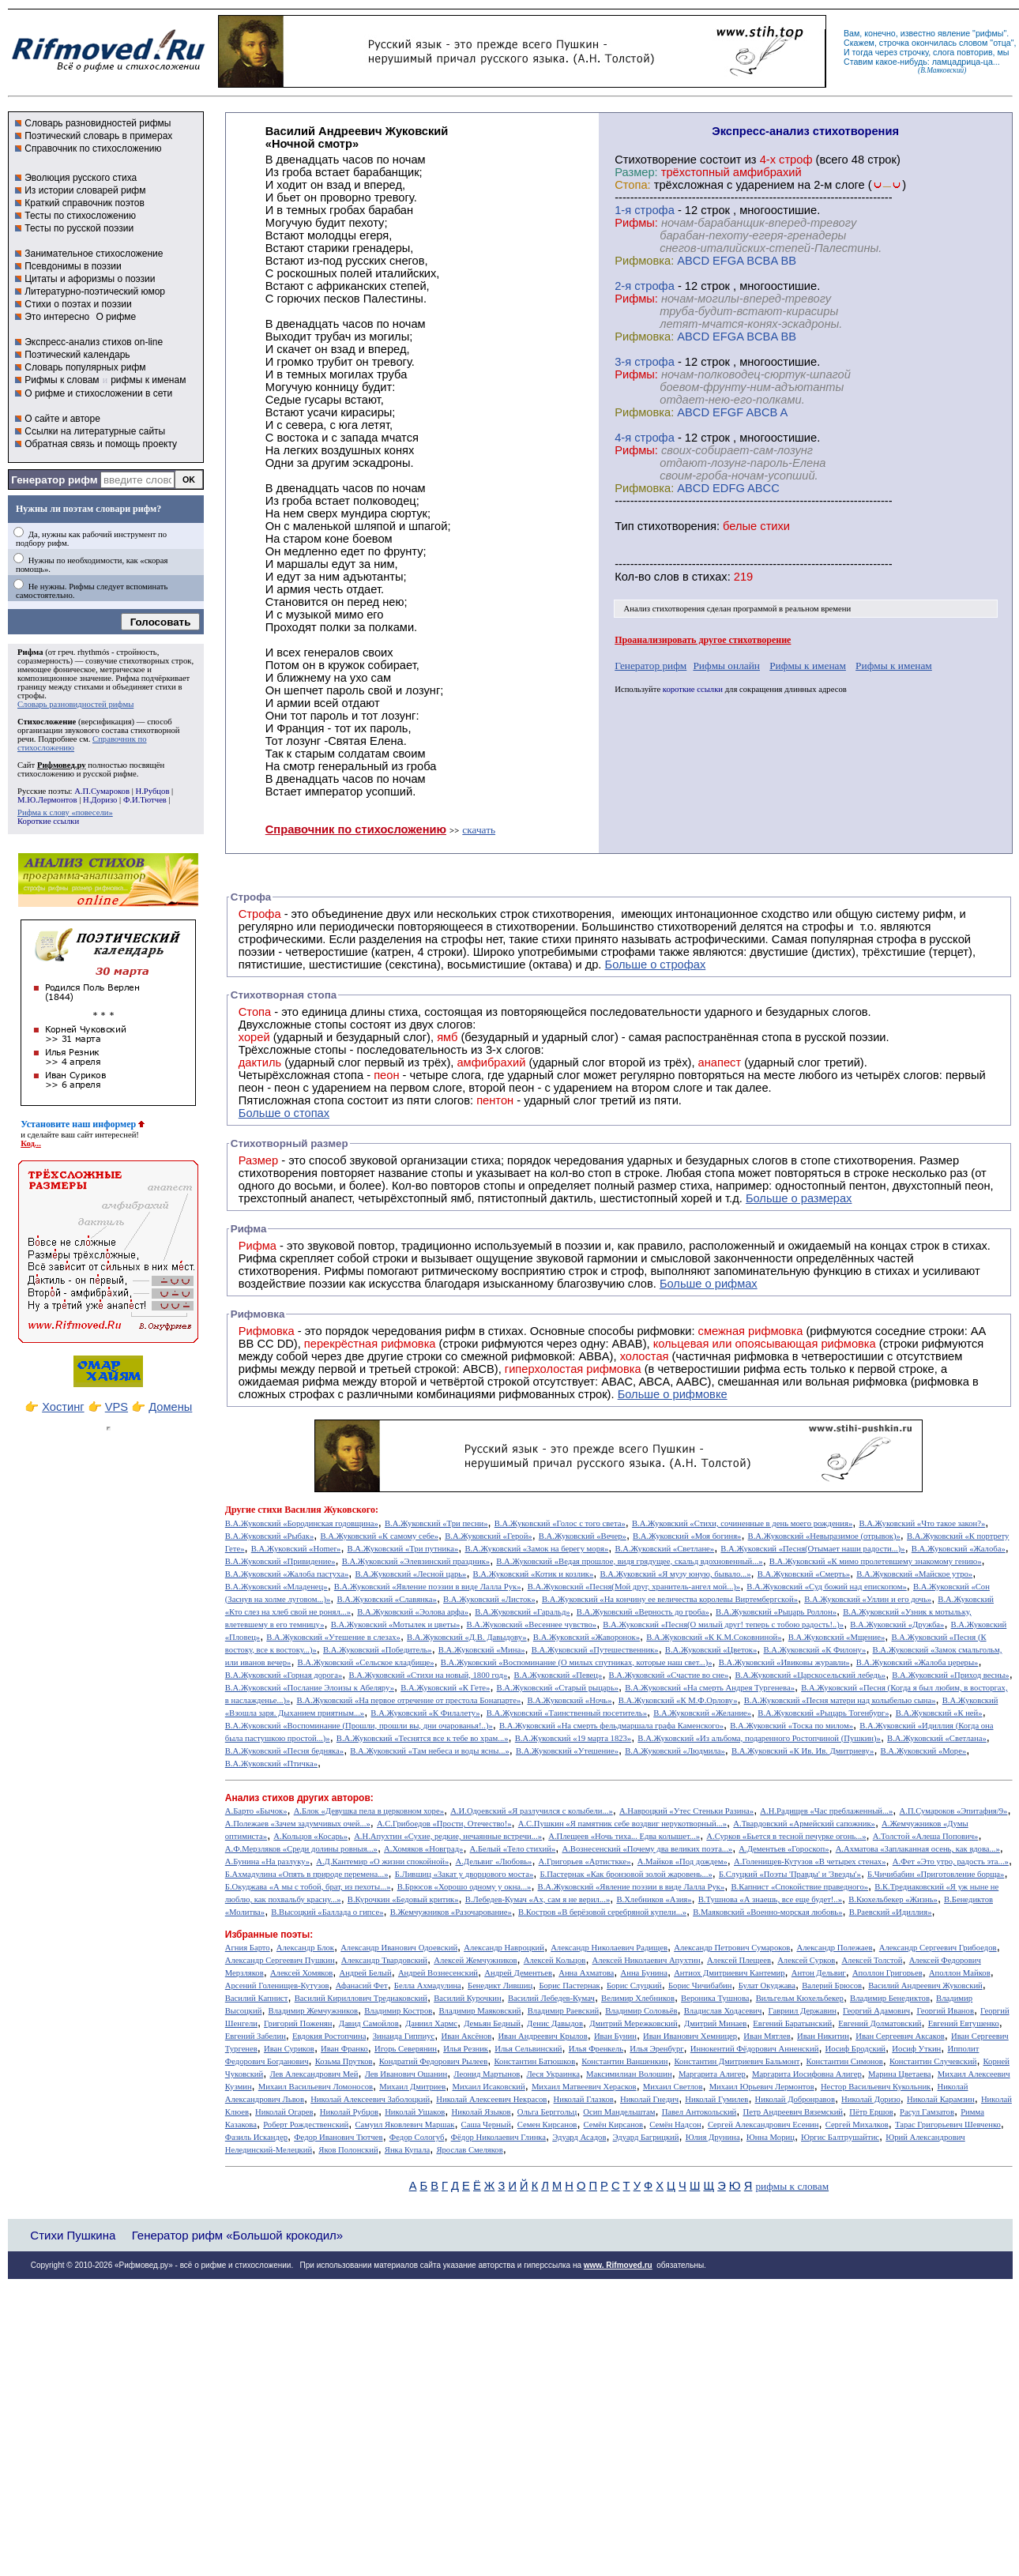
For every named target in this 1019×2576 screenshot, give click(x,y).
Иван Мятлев (767, 2036)
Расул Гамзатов (927, 2112)
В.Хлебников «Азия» (653, 1899)
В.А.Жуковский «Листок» (489, 1599)
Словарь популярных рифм (84, 367)
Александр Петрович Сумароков (732, 1947)
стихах (710, 576)
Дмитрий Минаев (715, 2023)
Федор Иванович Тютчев (338, 2137)
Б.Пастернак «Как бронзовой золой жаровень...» (626, 1874)
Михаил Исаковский (488, 2086)
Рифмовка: (644, 260)
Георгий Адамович (876, 2010)
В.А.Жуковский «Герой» (488, 1536)
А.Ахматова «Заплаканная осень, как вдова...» (918, 1849)
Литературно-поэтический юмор (94, 291)
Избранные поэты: (269, 1934)
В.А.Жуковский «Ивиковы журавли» (784, 1662)
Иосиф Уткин (916, 2048)
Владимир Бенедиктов (890, 1998)
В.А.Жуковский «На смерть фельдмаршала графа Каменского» (611, 1725)
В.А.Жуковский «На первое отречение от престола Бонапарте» (409, 1700)
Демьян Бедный (492, 2023)
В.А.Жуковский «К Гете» (445, 1687)
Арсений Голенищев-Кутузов (277, 1985)
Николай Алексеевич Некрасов (491, 2099)
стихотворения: (678, 526)
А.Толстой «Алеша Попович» (926, 1836)
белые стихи (756, 526)
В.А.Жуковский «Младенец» (276, 1586)
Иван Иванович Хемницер (690, 2036)
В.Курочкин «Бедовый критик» (403, 1899)
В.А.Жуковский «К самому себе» (379, 1536)
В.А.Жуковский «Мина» (481, 1649)
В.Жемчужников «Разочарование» (451, 1912)
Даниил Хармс (431, 2023)
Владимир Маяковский (479, 2010)
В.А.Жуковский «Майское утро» (914, 1574)
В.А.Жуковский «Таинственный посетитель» (567, 1713)
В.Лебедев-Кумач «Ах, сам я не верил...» (537, 1899)
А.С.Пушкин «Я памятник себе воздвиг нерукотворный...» (622, 1823)
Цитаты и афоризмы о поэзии (89, 278)
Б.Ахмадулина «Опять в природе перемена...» (307, 1874)
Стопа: (632, 185)
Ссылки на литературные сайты (94, 431)
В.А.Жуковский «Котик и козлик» (533, 1574)
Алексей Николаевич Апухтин (646, 1960)
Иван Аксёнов (466, 2036)
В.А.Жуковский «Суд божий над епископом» (826, 1586)
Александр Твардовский (384, 1960)
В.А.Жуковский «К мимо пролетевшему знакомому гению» (875, 1561)
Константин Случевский (932, 2061)
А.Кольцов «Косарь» (310, 1836)
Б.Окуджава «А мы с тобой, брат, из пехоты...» (308, 1886)
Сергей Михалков (857, 2124)
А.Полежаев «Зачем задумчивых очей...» (297, 1823)
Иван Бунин (615, 2036)
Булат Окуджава (767, 1985)
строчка (894, 42)
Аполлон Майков (960, 1973)
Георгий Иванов (945, 2010)
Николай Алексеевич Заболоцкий (370, 2099)
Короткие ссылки (48, 821)
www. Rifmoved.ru (618, 2265)
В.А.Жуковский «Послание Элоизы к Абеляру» (309, 1687)
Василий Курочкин (468, 1998)
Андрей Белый (365, 1973)
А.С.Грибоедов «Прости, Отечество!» (444, 1823)
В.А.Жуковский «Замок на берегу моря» (536, 1548)
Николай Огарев (284, 2112)
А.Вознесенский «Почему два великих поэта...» (647, 1849)
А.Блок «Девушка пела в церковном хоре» (369, 1811)
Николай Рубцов (349, 2112)
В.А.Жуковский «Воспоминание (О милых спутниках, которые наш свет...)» (577, 1662)
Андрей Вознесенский (438, 1973)
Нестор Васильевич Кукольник (876, 2086)
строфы (30, 695)
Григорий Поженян (298, 2023)
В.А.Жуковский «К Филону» (814, 1649)
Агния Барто (247, 1947)
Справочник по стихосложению (92, 148)
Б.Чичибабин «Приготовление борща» (935, 1874)
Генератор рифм (54, 480)
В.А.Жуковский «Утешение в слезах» (333, 1637)
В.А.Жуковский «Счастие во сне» (669, 1675)
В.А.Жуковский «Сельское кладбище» (366, 1662)
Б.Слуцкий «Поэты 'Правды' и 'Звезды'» (790, 1874)
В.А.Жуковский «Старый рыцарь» (558, 1687)
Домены (170, 1407)
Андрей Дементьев (518, 1973)
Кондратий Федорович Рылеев (433, 2061)
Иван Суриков (289, 2048)
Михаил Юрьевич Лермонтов (761, 2086)
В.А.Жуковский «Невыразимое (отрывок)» (824, 1536)
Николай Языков (481, 2112)
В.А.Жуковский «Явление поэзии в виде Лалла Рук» (427, 1586)
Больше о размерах (799, 1198)
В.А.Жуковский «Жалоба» (959, 1548)
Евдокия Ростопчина (329, 2036)
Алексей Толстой (871, 1960)
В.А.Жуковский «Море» (924, 1751)
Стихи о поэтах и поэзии (77, 304)
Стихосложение (46, 721)
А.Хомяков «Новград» (423, 1849)
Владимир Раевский (563, 2010)
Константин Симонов (845, 2061)
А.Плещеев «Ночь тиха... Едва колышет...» (624, 1836)
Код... (31, 1143)
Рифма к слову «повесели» (65, 812)
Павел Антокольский (699, 2112)
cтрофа (654, 210)
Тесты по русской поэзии (78, 228)
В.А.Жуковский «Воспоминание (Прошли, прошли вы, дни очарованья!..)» (359, 1725)
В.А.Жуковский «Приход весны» (950, 1675)
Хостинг (63, 1407)
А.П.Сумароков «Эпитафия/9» (954, 1811)
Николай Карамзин (941, 2099)
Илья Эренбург (656, 2048)
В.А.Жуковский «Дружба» (897, 1624)
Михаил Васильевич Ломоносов (315, 2086)
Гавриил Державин (803, 2010)
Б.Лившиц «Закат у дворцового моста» (464, 1874)
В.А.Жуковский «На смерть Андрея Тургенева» (710, 1687)
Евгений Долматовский (879, 2023)
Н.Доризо (100, 799)
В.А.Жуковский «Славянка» (386, 1599)
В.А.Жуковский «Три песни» (436, 1523)
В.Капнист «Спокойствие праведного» (799, 1886)
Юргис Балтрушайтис (840, 2137)
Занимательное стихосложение (93, 253)
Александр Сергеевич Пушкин (280, 1960)
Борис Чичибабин (700, 1985)
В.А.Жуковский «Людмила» (675, 1751)
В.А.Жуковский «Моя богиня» (687, 1536)
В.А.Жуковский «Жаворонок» (586, 1637)
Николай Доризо (871, 2099)
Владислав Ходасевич (723, 2010)
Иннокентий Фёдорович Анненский (754, 2048)
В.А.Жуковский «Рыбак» (269, 1536)
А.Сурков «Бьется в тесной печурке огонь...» (786, 1836)
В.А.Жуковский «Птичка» (271, 1763)
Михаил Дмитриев (412, 2086)
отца (1002, 42)
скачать (478, 830)
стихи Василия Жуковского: (318, 1509)
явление (954, 33)
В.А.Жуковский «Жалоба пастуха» (287, 1574)
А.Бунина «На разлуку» (267, 1861)
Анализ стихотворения (664, 608)
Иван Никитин (823, 2036)
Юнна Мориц (770, 2137)
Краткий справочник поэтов (84, 203)
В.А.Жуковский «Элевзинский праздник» (416, 1561)
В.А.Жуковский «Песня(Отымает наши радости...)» (812, 1548)
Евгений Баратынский (792, 2023)
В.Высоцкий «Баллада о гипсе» (327, 1912)
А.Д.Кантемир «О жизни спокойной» (382, 1861)
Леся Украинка (552, 2074)
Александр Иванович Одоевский (398, 1947)
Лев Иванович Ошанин (406, 2074)
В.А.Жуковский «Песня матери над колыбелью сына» (840, 1700)
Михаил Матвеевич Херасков (584, 2086)
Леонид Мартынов (486, 2074)
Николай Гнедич (649, 2099)
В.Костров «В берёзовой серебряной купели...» (602, 1912)
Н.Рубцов (152, 791)
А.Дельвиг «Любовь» (493, 1861)
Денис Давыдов (555, 2023)
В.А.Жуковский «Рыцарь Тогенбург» (823, 1713)
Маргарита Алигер (712, 2074)
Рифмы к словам (61, 379)
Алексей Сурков (806, 1960)
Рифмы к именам (807, 665)
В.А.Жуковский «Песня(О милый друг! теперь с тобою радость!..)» (723, 1624)
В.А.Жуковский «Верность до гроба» (643, 1612)
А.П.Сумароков (102, 791)
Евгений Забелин (255, 2036)
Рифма (30, 652)
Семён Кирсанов (614, 2124)
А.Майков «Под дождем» (682, 1861)
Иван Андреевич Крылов (542, 2036)
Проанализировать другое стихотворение (703, 639)
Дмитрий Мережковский (633, 2023)
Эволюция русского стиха (80, 177)
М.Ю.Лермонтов (47, 799)
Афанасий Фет (362, 1985)
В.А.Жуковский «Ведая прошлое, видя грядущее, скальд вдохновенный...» (629, 1561)
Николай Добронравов (795, 2099)
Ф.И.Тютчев (145, 799)
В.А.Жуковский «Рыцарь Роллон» (776, 1612)
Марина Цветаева (899, 2074)
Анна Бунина (643, 1973)
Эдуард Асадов (579, 2137)
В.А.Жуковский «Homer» (296, 1548)
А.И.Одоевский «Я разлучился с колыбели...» (531, 1811)
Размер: (636, 172)
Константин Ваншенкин (624, 2061)
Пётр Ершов (871, 2112)
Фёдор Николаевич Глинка (498, 2137)
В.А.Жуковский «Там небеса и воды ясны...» (429, 1751)
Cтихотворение (656, 159)
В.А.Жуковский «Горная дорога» (283, 1675)
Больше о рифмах (709, 1283)
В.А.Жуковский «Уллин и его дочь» (867, 1599)
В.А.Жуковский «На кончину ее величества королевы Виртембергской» (670, 1599)
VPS (116, 1407)
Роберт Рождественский (305, 2124)
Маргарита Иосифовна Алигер (807, 2074)
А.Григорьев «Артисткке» (585, 1861)
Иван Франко (344, 2048)
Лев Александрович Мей (313, 2074)
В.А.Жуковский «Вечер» (582, 1536)
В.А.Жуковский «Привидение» (280, 1561)
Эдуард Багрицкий (646, 2137)
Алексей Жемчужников (475, 1960)
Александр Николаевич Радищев (609, 1947)
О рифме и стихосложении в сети (98, 393)
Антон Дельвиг (819, 1973)
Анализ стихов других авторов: (299, 1797)
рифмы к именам (148, 379)
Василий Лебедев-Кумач (551, 1998)
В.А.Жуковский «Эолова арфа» (412, 1612)
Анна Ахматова (586, 1973)
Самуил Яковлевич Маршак (404, 2124)
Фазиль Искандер (256, 2137)
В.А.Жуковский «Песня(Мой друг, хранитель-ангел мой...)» (634, 1586)
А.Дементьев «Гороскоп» (784, 1849)
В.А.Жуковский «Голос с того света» (560, 1523)
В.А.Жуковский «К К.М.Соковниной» (713, 1637)
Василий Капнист (256, 1998)
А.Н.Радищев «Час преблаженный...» (826, 1811)
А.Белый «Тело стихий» (513, 1849)
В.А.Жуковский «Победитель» (377, 1649)
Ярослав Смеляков (469, 2149)
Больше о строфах (655, 964)
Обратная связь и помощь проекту (100, 443)
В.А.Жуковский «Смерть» (804, 1574)
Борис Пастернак (569, 1985)
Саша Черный (486, 2124)
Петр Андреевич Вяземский (793, 2112)
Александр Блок (305, 1947)
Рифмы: (636, 222)
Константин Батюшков (535, 2061)
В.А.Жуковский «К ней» (939, 1713)
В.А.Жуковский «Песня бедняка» (284, 1751)
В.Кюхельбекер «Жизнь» (893, 1899)
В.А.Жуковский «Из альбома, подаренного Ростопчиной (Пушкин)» (759, 1738)
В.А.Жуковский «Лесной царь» (410, 1574)
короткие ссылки (693, 689)
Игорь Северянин (405, 2048)
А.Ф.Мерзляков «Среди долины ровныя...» (301, 1849)
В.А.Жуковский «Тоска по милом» (791, 1725)
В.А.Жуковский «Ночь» (569, 1700)
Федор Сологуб (417, 2137)
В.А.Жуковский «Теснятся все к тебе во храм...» (423, 1738)
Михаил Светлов (673, 2086)
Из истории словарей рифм (84, 190)
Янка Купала (407, 2149)
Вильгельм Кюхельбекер (800, 1998)
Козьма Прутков (344, 2061)
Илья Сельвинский (528, 2048)
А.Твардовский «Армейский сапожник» (804, 1823)
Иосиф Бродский (855, 2048)
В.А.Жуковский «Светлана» (937, 1738)
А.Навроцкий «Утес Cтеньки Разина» (686, 1811)
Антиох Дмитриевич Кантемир (729, 1973)
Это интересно (56, 316)
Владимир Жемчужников (314, 2010)
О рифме (116, 316)
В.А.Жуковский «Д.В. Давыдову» (467, 1637)
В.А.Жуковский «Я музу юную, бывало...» (675, 1574)
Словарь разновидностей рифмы (97, 123)
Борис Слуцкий (634, 1985)
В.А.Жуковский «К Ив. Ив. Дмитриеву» (802, 1751)
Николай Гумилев (716, 2099)
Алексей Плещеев (739, 1960)
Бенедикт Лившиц (500, 1985)
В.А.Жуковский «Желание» (702, 1713)
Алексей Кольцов (555, 1960)
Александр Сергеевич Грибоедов (938, 1947)
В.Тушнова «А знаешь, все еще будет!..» (770, 1899)
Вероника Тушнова (715, 1998)
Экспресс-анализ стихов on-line (93, 342)
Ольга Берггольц (547, 2112)
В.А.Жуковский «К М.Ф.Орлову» (678, 1700)
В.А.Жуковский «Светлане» (664, 1548)
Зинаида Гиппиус (404, 2036)
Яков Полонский (348, 2149)
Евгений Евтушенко (963, 2023)
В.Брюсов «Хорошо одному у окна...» (464, 1886)
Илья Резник (465, 2048)
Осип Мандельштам (619, 2112)
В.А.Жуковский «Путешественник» (595, 1649)
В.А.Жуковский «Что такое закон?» (922, 1523)
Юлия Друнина (713, 2137)
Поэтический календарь (77, 354)
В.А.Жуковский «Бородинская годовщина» (301, 1523)
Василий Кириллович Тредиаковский (361, 1998)
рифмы (990, 33)
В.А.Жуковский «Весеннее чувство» (532, 1624)
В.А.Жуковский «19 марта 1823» (573, 1738)
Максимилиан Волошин (629, 2074)
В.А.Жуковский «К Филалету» (424, 1713)
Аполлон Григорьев (887, 1973)
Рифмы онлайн (726, 665)
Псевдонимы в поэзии (73, 266)
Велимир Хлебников (638, 1998)
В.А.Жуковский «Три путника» (403, 1548)
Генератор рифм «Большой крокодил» (237, 2235)
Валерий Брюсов (832, 1985)
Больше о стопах (284, 1113)
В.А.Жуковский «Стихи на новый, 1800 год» (427, 1675)
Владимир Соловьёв (641, 2010)
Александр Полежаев (834, 1947)
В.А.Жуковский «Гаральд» (522, 1612)
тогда (862, 52)
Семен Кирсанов (547, 2124)
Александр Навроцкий (504, 1947)
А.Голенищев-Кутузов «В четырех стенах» (810, 1861)
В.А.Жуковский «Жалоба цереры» (917, 1662)
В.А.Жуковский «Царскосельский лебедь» (810, 1675)
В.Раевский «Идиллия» (890, 1912)
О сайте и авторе (62, 418)
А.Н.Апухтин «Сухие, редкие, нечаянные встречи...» (448, 1836)
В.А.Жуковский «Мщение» (837, 1637)
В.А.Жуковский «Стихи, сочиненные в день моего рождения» (742, 1523)
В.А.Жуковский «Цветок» (711, 1649)
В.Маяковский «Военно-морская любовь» (767, 1912)
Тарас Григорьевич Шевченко (948, 2124)
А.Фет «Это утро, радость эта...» (951, 1861)
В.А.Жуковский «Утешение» (567, 1751)
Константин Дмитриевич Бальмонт (737, 2061)
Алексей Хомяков (301, 1973)
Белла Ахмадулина (427, 1985)
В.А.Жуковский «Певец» (557, 1675)
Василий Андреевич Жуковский (925, 1985)
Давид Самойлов (369, 2023)
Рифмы (344, 1271)
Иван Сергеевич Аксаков (900, 2036)
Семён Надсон (675, 2124)
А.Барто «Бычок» (256, 1811)
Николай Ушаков (415, 2112)
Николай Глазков (584, 2099)
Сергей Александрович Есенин (763, 2124)
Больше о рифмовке (673, 1394)
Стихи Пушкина (72, 2235)
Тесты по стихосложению (80, 215)
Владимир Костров (398, 2010)
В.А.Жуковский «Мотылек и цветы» (396, 1624)
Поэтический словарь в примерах (98, 135)
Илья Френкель (596, 2048)
